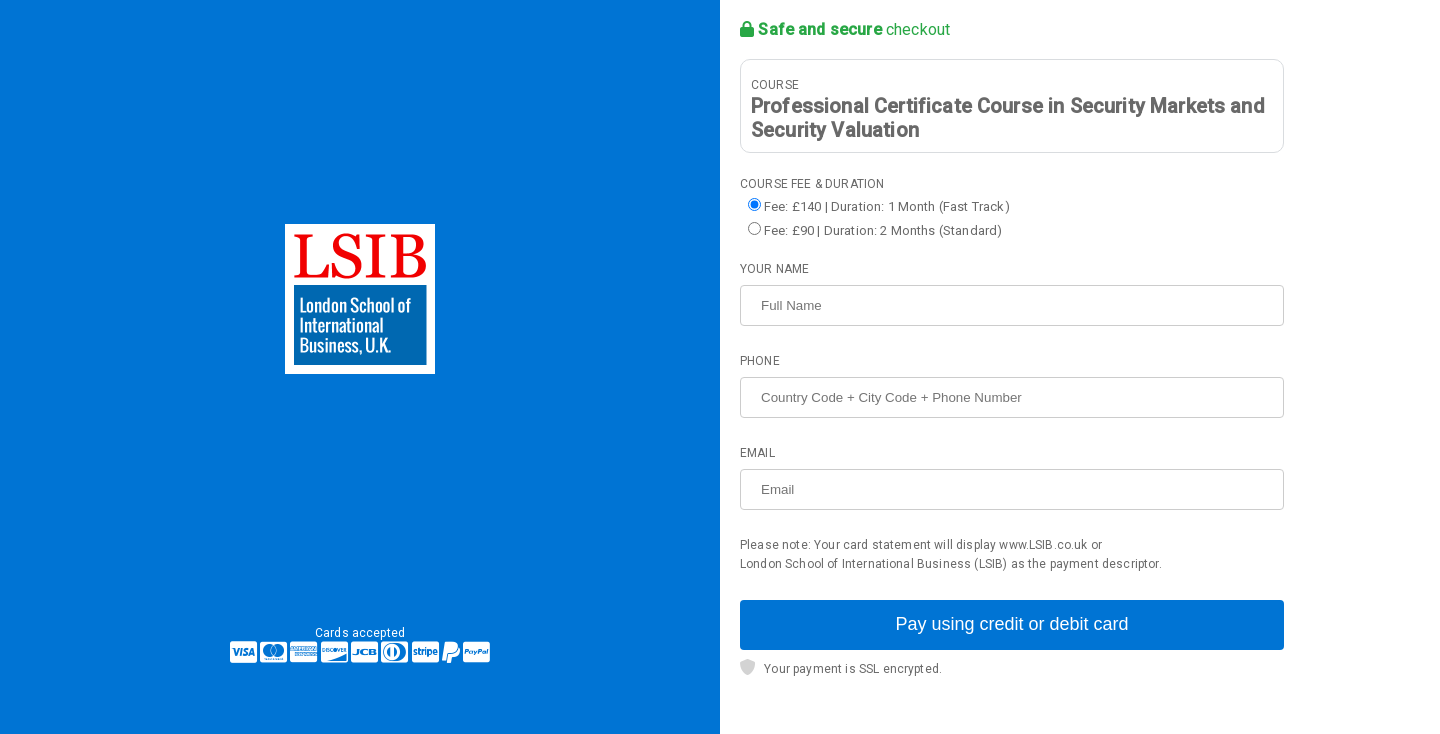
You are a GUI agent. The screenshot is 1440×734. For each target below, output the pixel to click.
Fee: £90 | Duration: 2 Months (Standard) (883, 230)
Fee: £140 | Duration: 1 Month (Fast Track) (887, 206)
